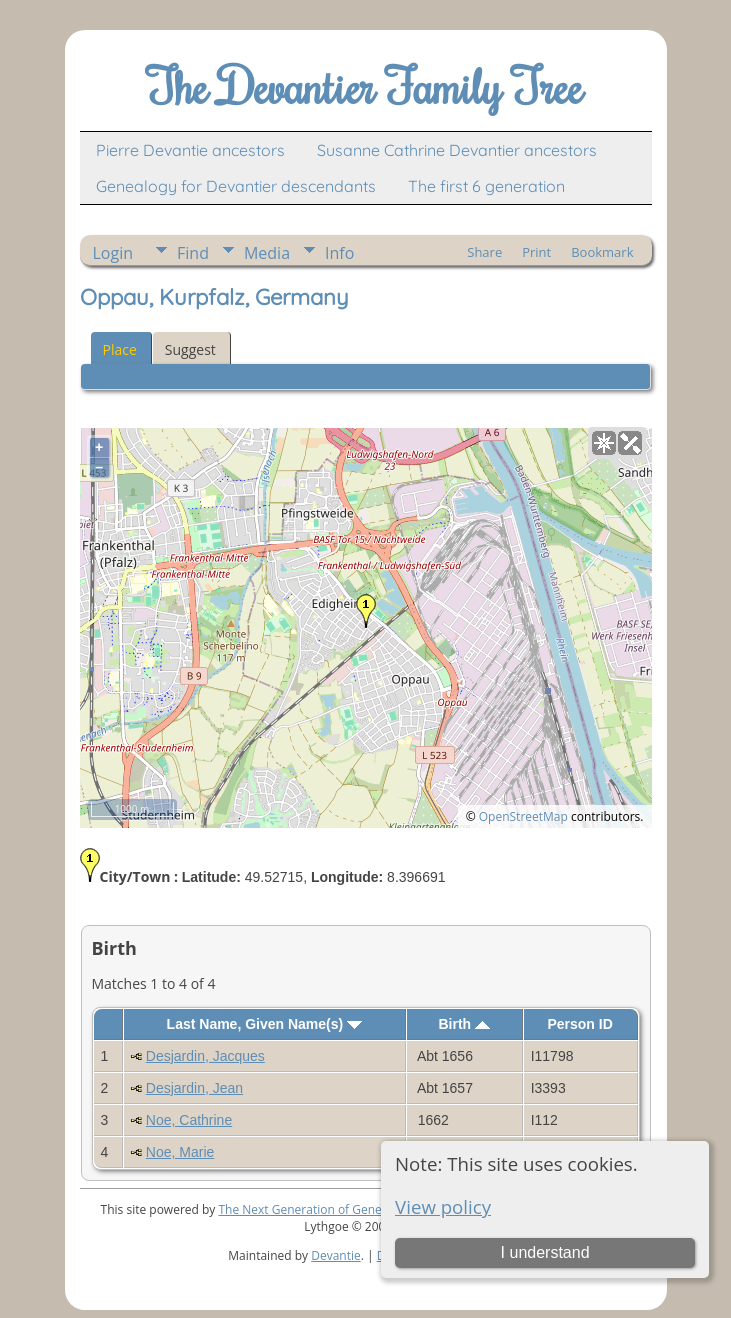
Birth (464, 1024)
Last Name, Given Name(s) (265, 1024)
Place (120, 349)
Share (484, 252)
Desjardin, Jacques (205, 1056)
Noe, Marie (180, 1152)
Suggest (190, 349)
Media (267, 253)
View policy (443, 1206)
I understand (545, 1252)
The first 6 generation (486, 186)
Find (193, 253)
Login (113, 253)
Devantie (336, 1255)
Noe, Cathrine (189, 1120)
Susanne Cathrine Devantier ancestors (457, 150)
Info (339, 253)
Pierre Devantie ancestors (190, 150)
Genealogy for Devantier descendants (236, 186)
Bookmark (602, 252)
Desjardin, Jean (194, 1088)
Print (536, 252)
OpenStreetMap (523, 816)
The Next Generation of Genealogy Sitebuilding (349, 1209)
